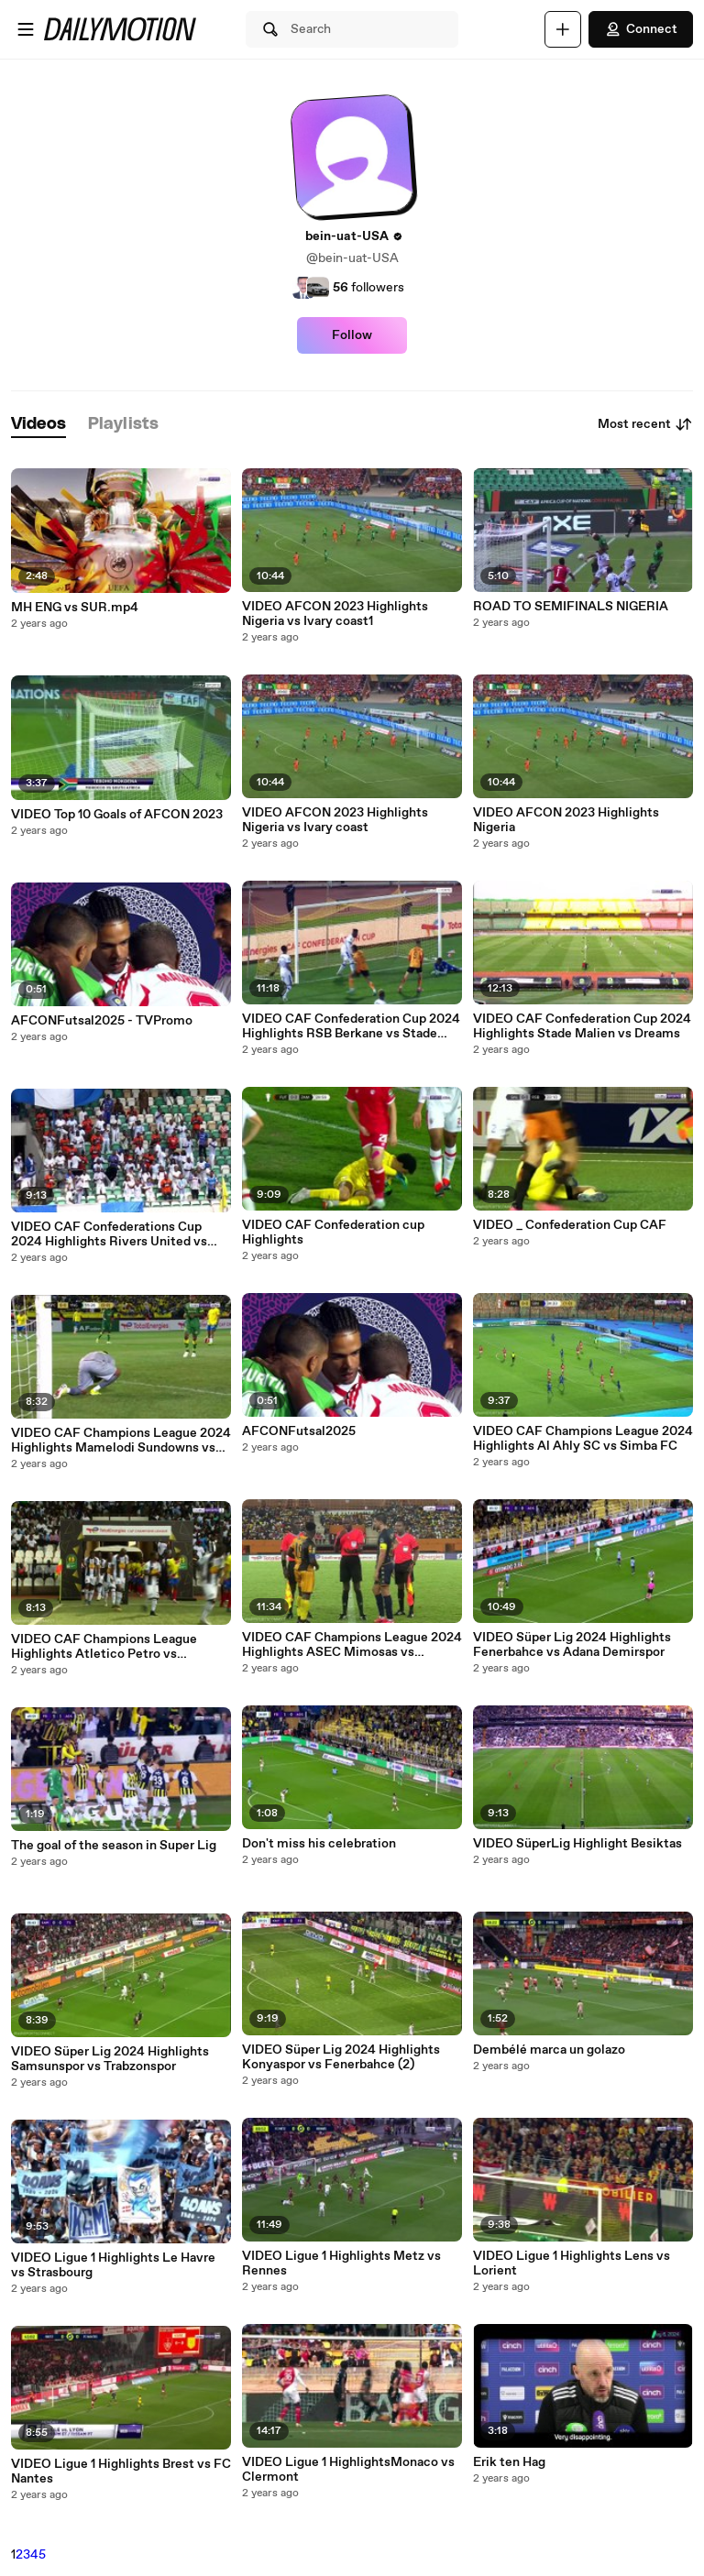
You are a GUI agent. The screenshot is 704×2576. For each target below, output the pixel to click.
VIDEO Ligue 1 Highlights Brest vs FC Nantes (121, 2471)
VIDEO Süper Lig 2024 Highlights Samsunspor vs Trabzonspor (110, 2059)
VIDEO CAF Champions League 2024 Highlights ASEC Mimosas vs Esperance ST (352, 1645)
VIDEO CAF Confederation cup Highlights (333, 1232)
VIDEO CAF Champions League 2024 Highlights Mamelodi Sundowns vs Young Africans (121, 1440)
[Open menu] (25, 29)
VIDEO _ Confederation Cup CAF (569, 1225)
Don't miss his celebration (319, 1843)
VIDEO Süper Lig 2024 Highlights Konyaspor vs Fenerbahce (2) (341, 2057)
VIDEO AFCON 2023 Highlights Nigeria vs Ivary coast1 (335, 614)
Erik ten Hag (509, 2462)
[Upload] (562, 29)
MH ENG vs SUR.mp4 (74, 607)
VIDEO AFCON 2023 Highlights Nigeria (566, 820)
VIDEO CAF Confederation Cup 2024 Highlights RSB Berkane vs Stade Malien (351, 1026)
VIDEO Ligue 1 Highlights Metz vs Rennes (341, 2263)
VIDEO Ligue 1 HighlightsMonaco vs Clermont (348, 2469)
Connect (640, 29)
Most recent (645, 424)
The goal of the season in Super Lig (113, 1845)
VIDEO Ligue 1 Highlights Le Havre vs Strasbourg (113, 2265)
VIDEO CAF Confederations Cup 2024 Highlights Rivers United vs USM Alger (109, 1234)
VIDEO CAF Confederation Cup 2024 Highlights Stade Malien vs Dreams (582, 1026)
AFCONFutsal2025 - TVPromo (101, 1021)
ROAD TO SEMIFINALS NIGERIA (570, 606)
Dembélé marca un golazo (549, 2050)
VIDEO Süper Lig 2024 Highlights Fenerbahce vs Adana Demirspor (572, 1645)
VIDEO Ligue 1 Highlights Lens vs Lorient (571, 2263)
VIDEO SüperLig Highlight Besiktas (577, 1843)
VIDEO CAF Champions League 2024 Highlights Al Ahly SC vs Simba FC (583, 1438)
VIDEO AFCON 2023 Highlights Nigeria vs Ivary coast (335, 820)
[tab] (38, 424)
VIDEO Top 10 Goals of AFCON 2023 (117, 814)
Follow (352, 335)
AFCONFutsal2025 (299, 1431)
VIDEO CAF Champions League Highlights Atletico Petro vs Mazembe (104, 1646)
